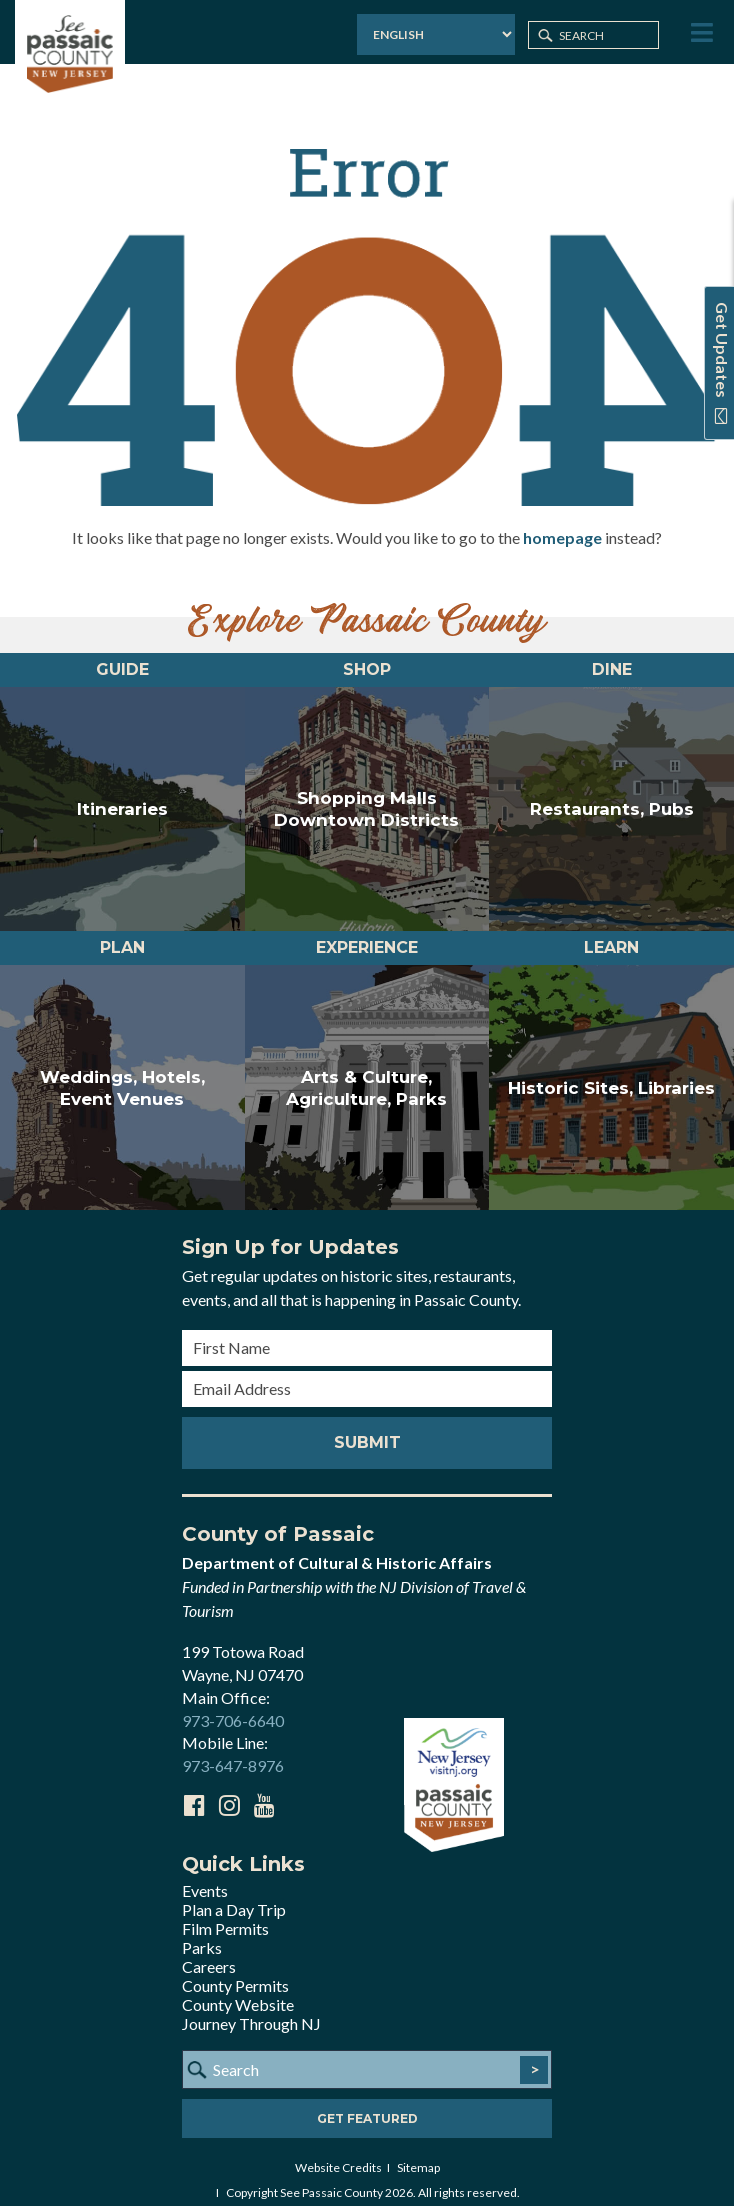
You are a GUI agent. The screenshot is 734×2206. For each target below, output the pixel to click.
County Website (238, 1989)
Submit (367, 1427)
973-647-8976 (233, 1750)
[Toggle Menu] (700, 33)
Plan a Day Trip (234, 1894)
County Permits (235, 1970)
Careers (209, 1951)
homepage (562, 522)
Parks (202, 1932)
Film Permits (225, 1913)
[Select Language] (436, 34)
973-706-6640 (233, 1705)
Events (205, 1875)
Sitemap (418, 2152)
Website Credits (338, 2152)
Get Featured (367, 2103)
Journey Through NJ (251, 2008)
